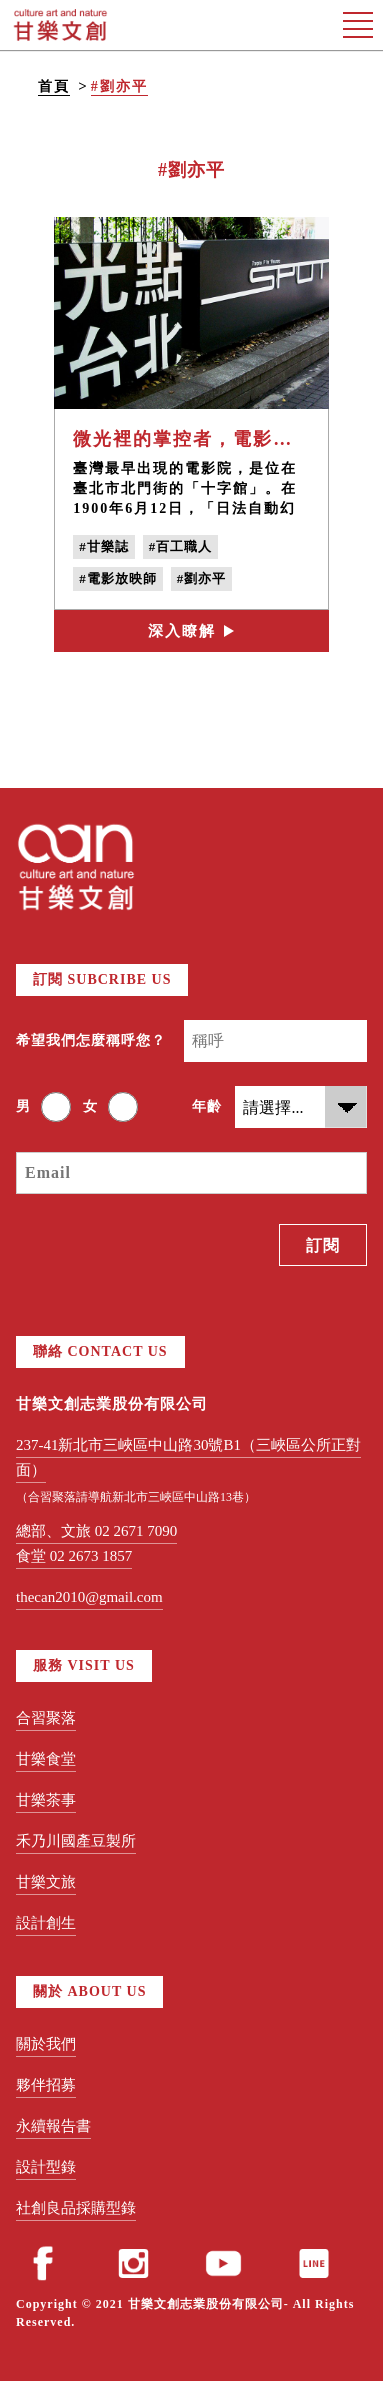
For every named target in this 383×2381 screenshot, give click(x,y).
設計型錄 (46, 2167)
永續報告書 (53, 2126)
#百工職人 (181, 546)
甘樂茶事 (46, 1800)
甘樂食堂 (46, 1759)
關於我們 (46, 2044)
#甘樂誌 (104, 546)
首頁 (54, 86)
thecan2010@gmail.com (89, 1597)
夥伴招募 (46, 2085)
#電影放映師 (118, 578)
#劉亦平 (119, 86)
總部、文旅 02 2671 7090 (96, 1531)
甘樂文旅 (46, 1882)
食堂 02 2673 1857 (74, 1556)
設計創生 (46, 1923)
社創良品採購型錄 (76, 2208)
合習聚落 (46, 1718)
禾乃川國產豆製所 (76, 1841)
